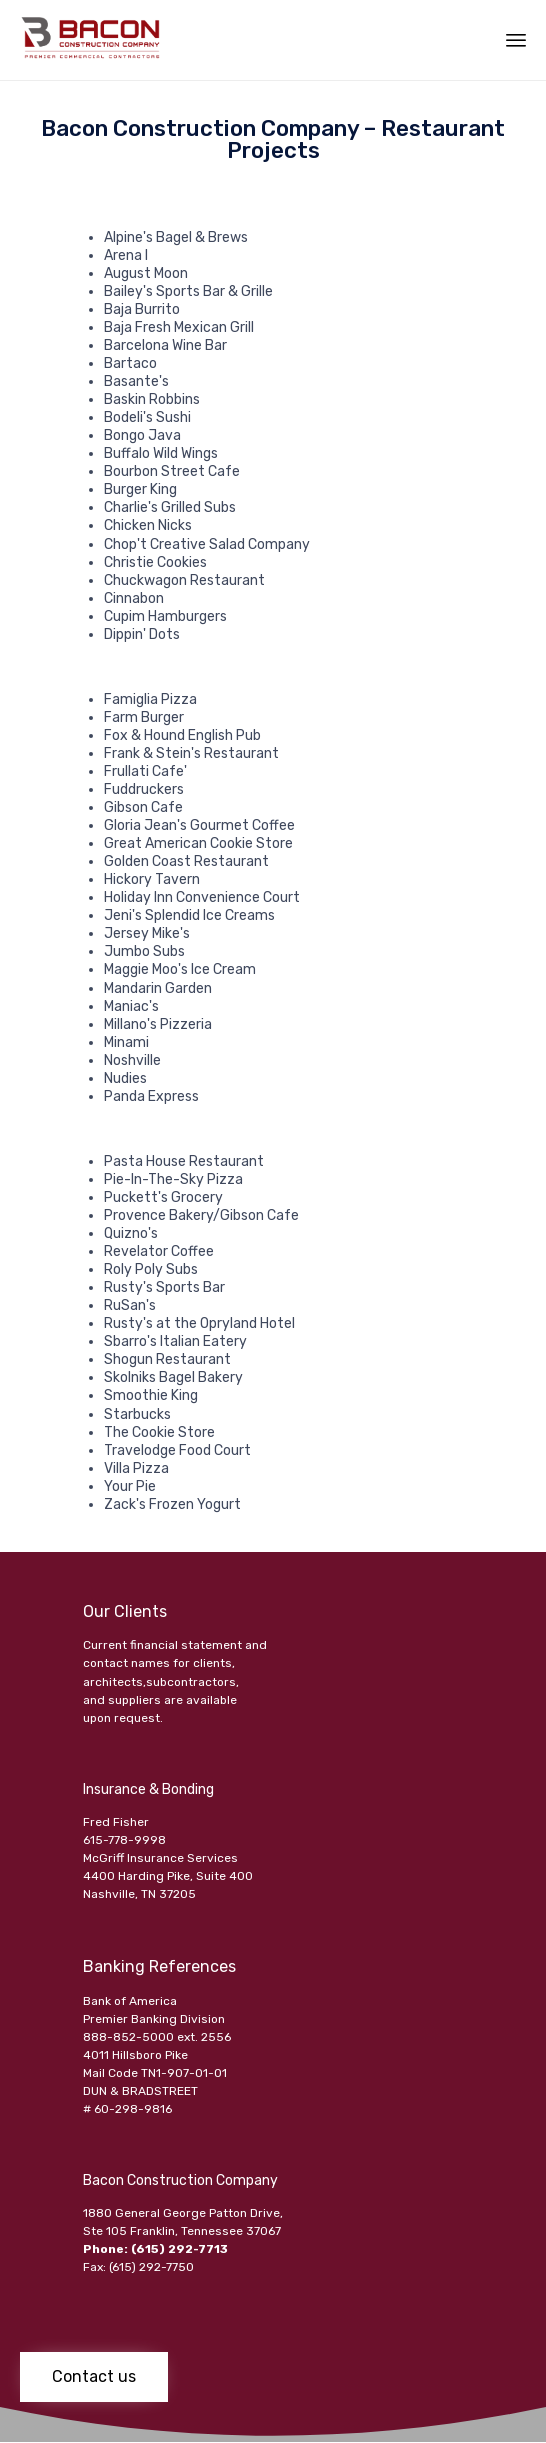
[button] (94, 2377)
